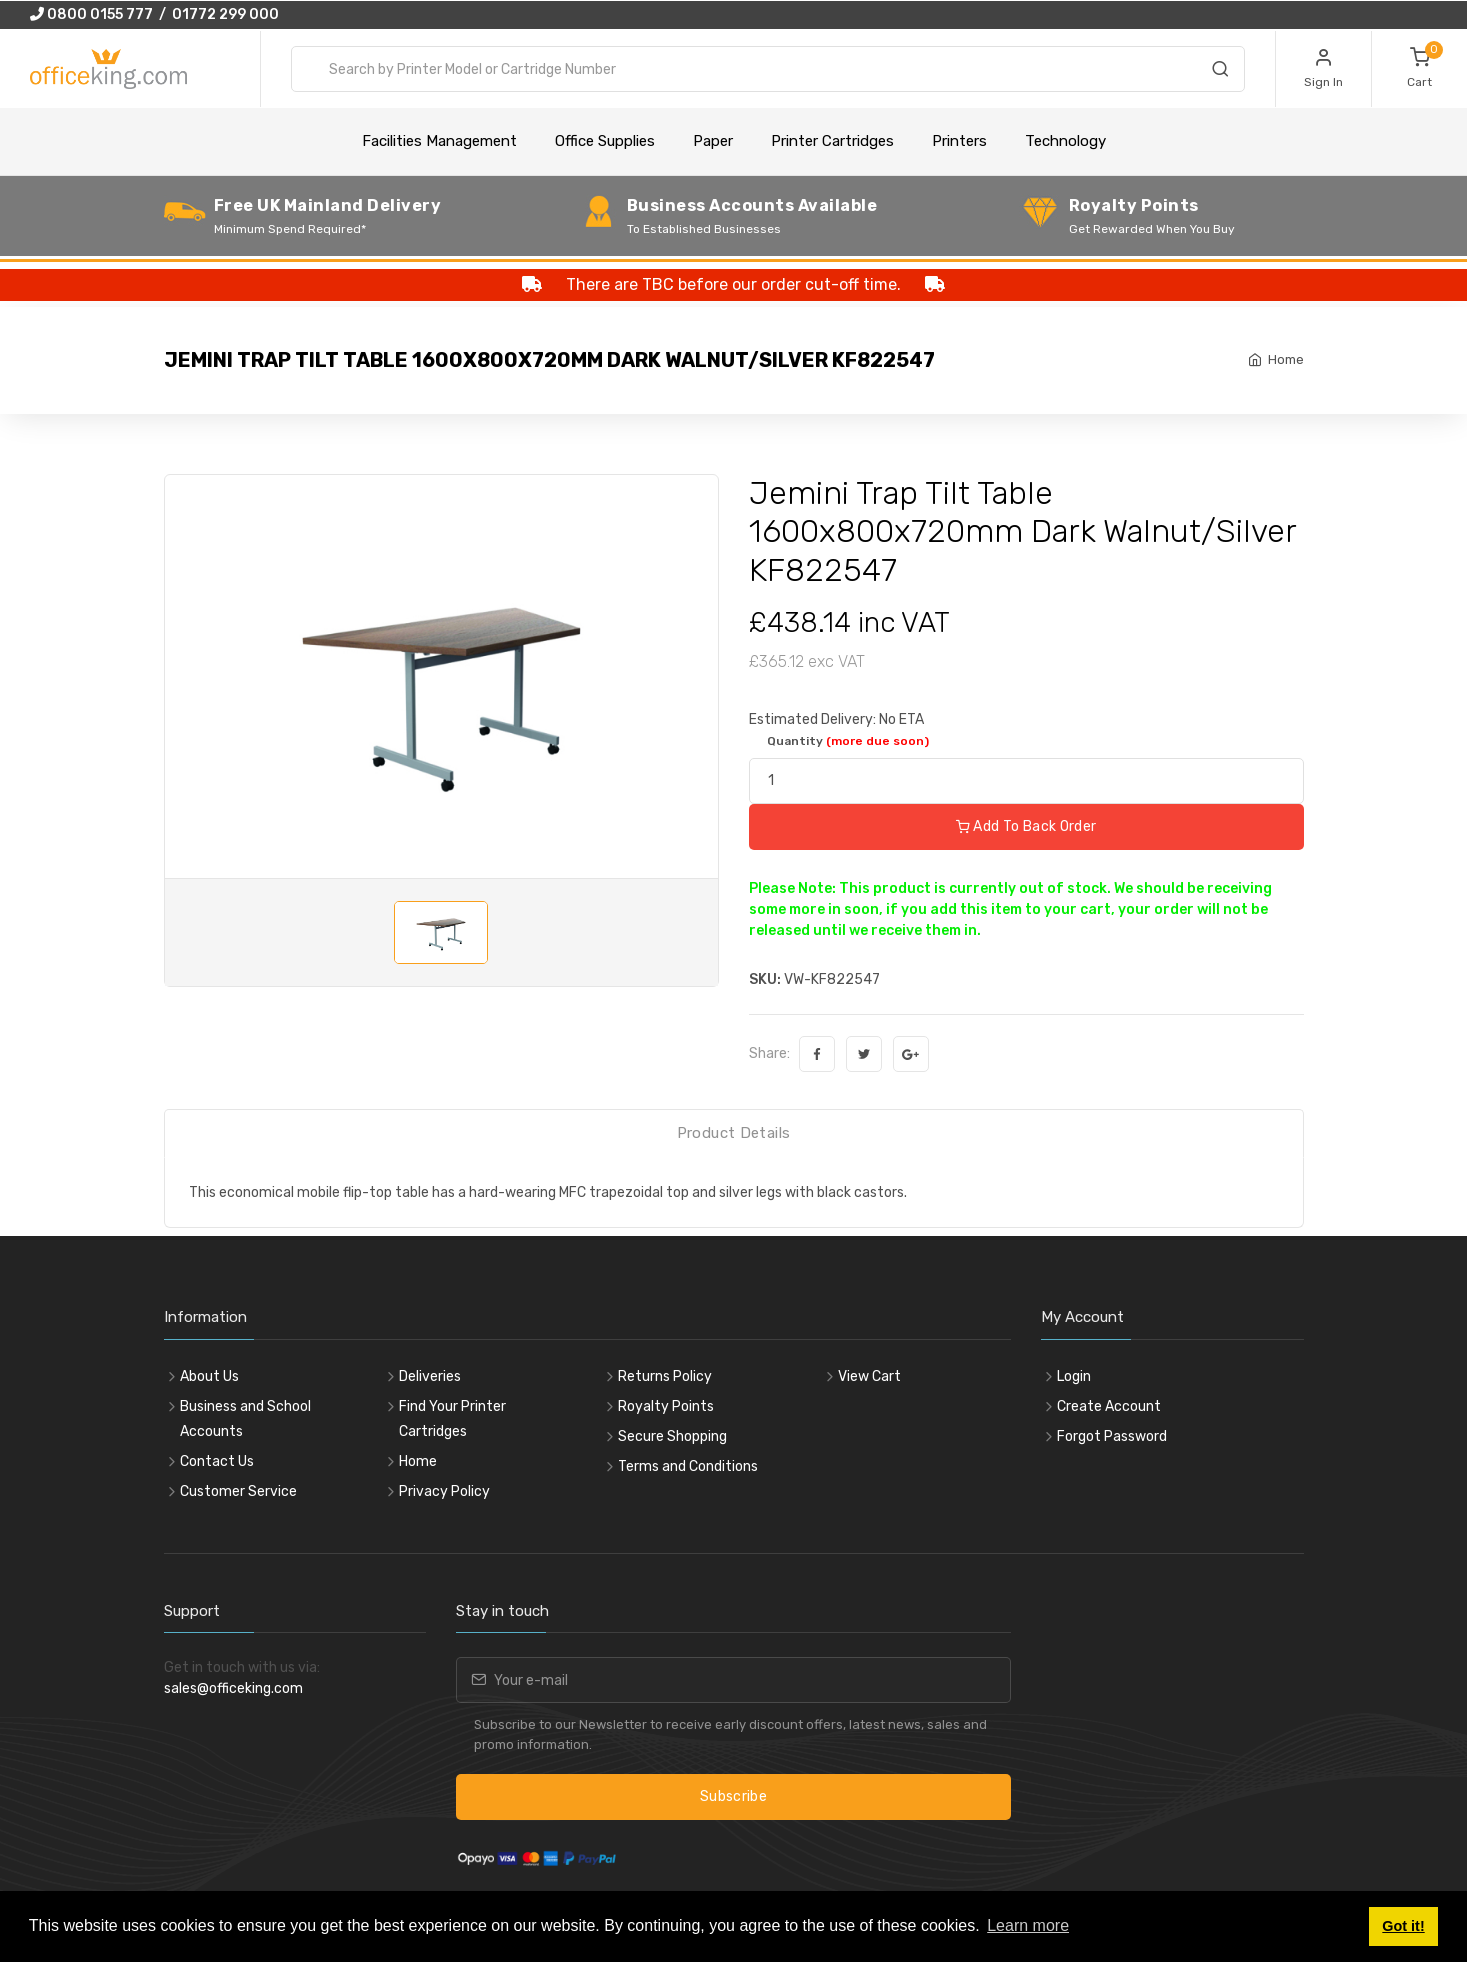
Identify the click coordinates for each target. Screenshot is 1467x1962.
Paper (713, 141)
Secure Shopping (672, 1436)
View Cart (869, 1376)
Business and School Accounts (245, 1419)
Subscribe (733, 1796)
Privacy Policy (444, 1491)
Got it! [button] (1403, 1926)
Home (1286, 359)
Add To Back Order (1026, 826)
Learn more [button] (1028, 1925)
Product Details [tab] (734, 1133)
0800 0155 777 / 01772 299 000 (154, 14)
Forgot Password (1112, 1436)
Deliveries (430, 1376)
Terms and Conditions (688, 1466)
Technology (1065, 141)
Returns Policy (665, 1376)
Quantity (848, 741)
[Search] (1220, 72)
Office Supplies (605, 141)
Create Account (1109, 1406)
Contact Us (217, 1461)
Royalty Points (666, 1406)
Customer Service (238, 1491)
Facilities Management (439, 141)
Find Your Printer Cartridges (452, 1419)
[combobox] (768, 69)
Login (1074, 1376)
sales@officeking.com (233, 1688)
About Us (209, 1376)
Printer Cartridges (832, 141)
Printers (959, 141)
